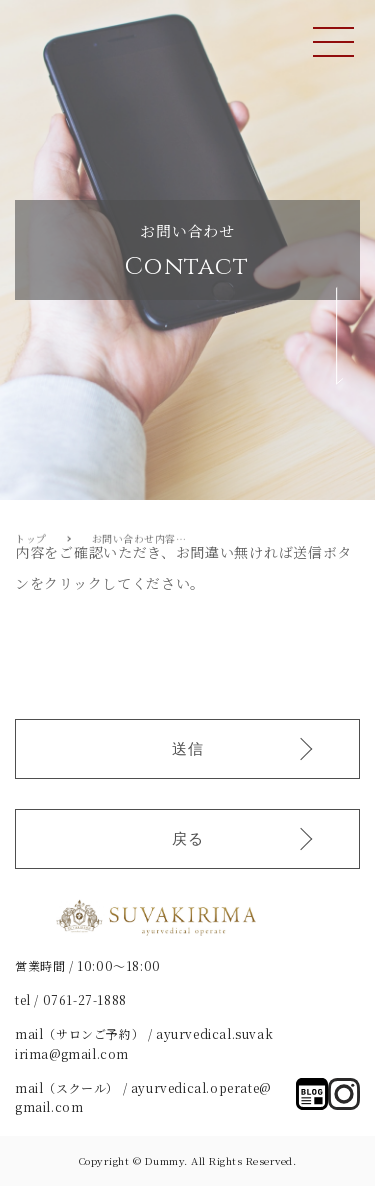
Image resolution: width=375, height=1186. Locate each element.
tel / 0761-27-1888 (71, 999)
